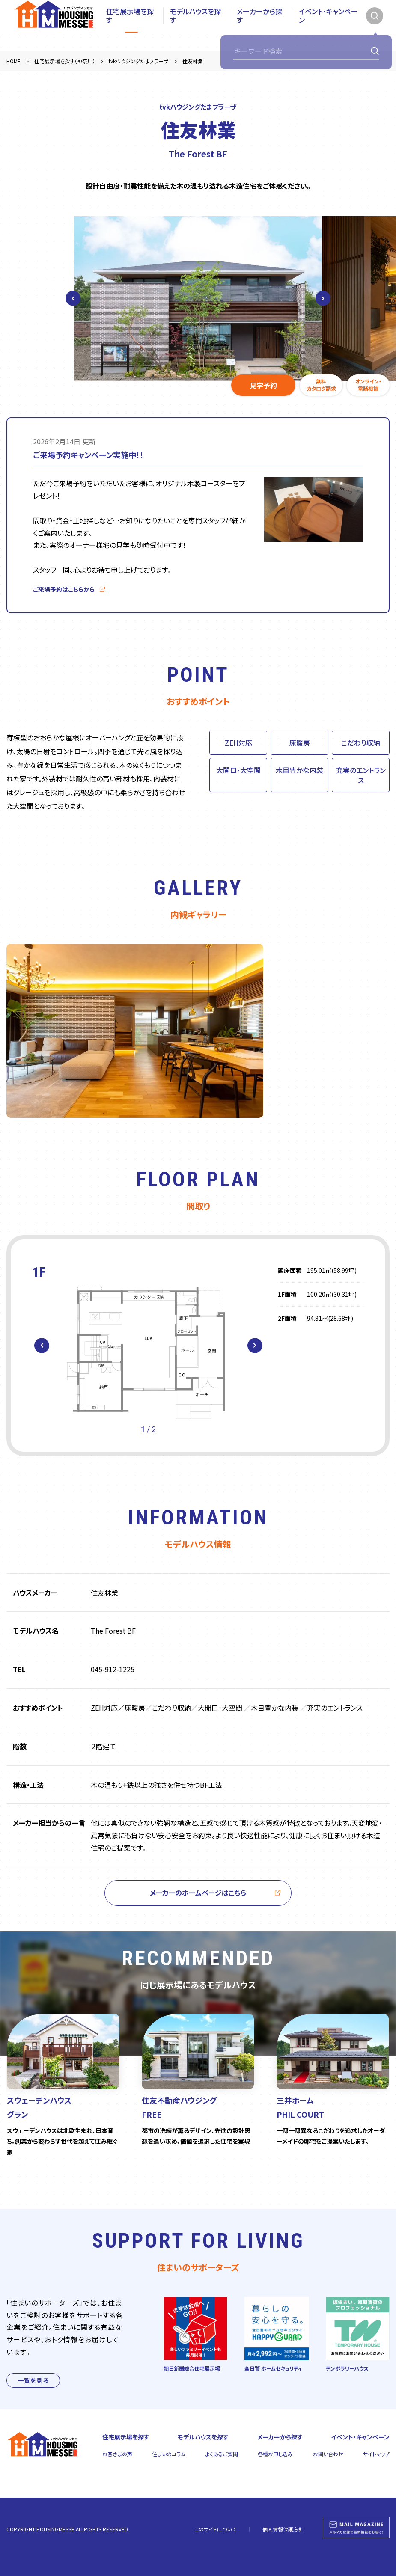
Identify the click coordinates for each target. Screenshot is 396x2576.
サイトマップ (376, 2453)
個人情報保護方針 (283, 2529)
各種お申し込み (275, 2453)
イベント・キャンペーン (328, 26)
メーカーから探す (259, 26)
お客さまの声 (117, 2453)
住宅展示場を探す (130, 26)
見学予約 (263, 385)
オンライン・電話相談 (368, 384)
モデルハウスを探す (195, 26)
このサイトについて (215, 2529)
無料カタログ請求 (321, 384)
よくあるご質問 (221, 2453)
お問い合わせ (328, 2453)
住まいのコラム (168, 2453)
